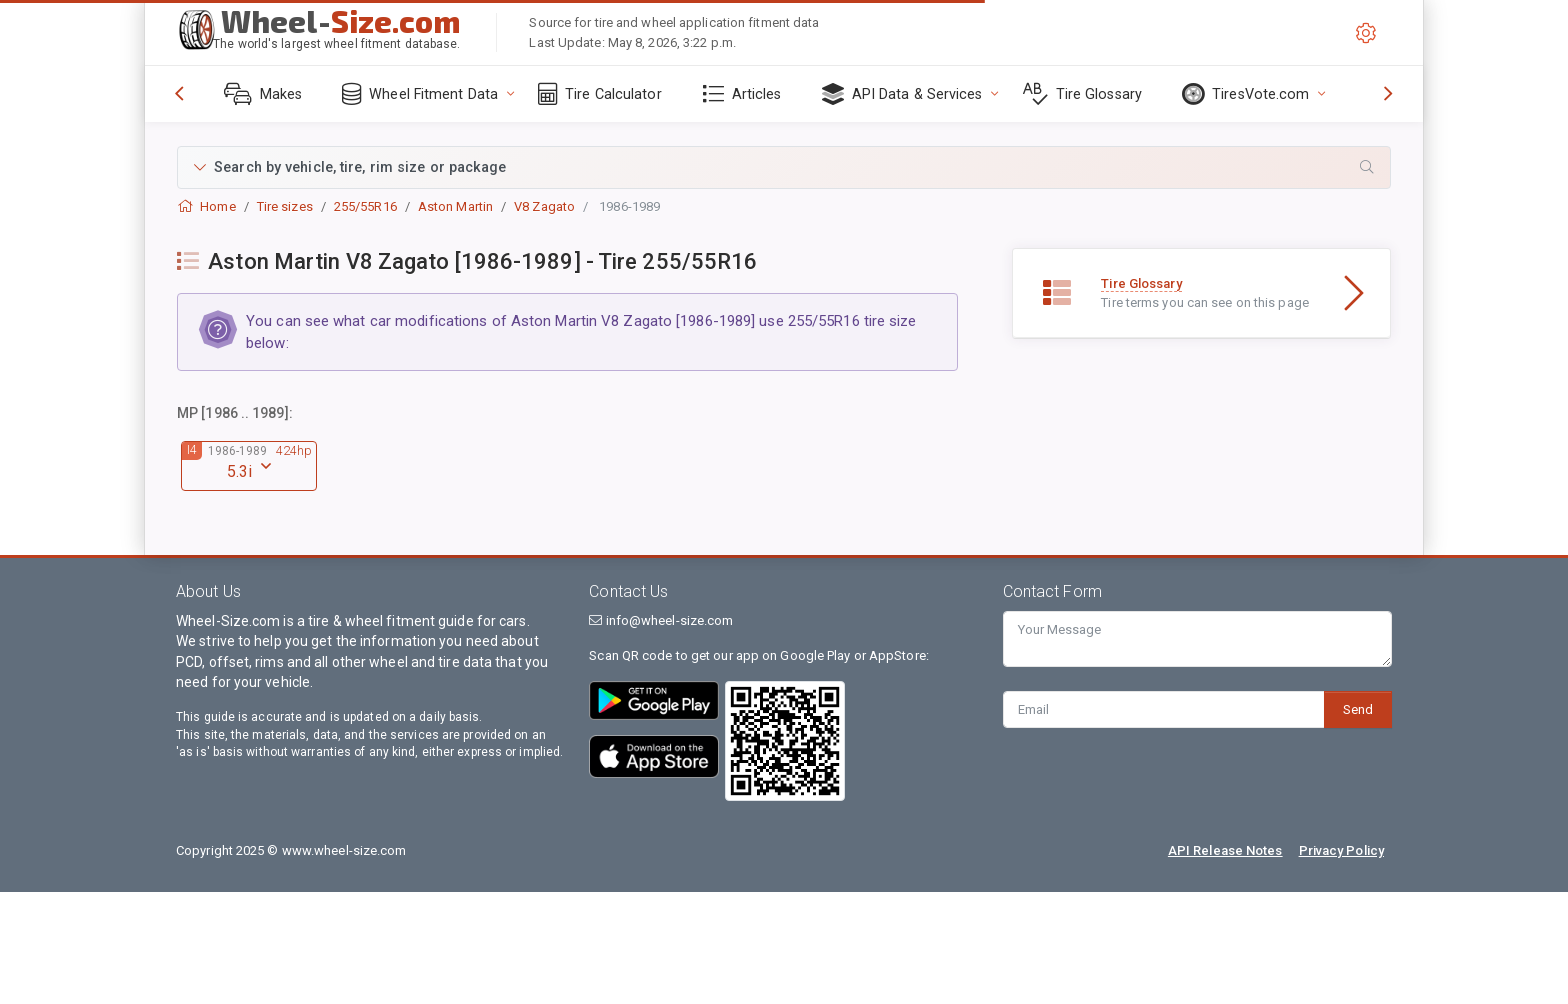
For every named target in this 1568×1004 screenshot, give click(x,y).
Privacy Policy (1341, 850)
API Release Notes (1225, 850)
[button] (784, 167)
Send (1358, 709)
